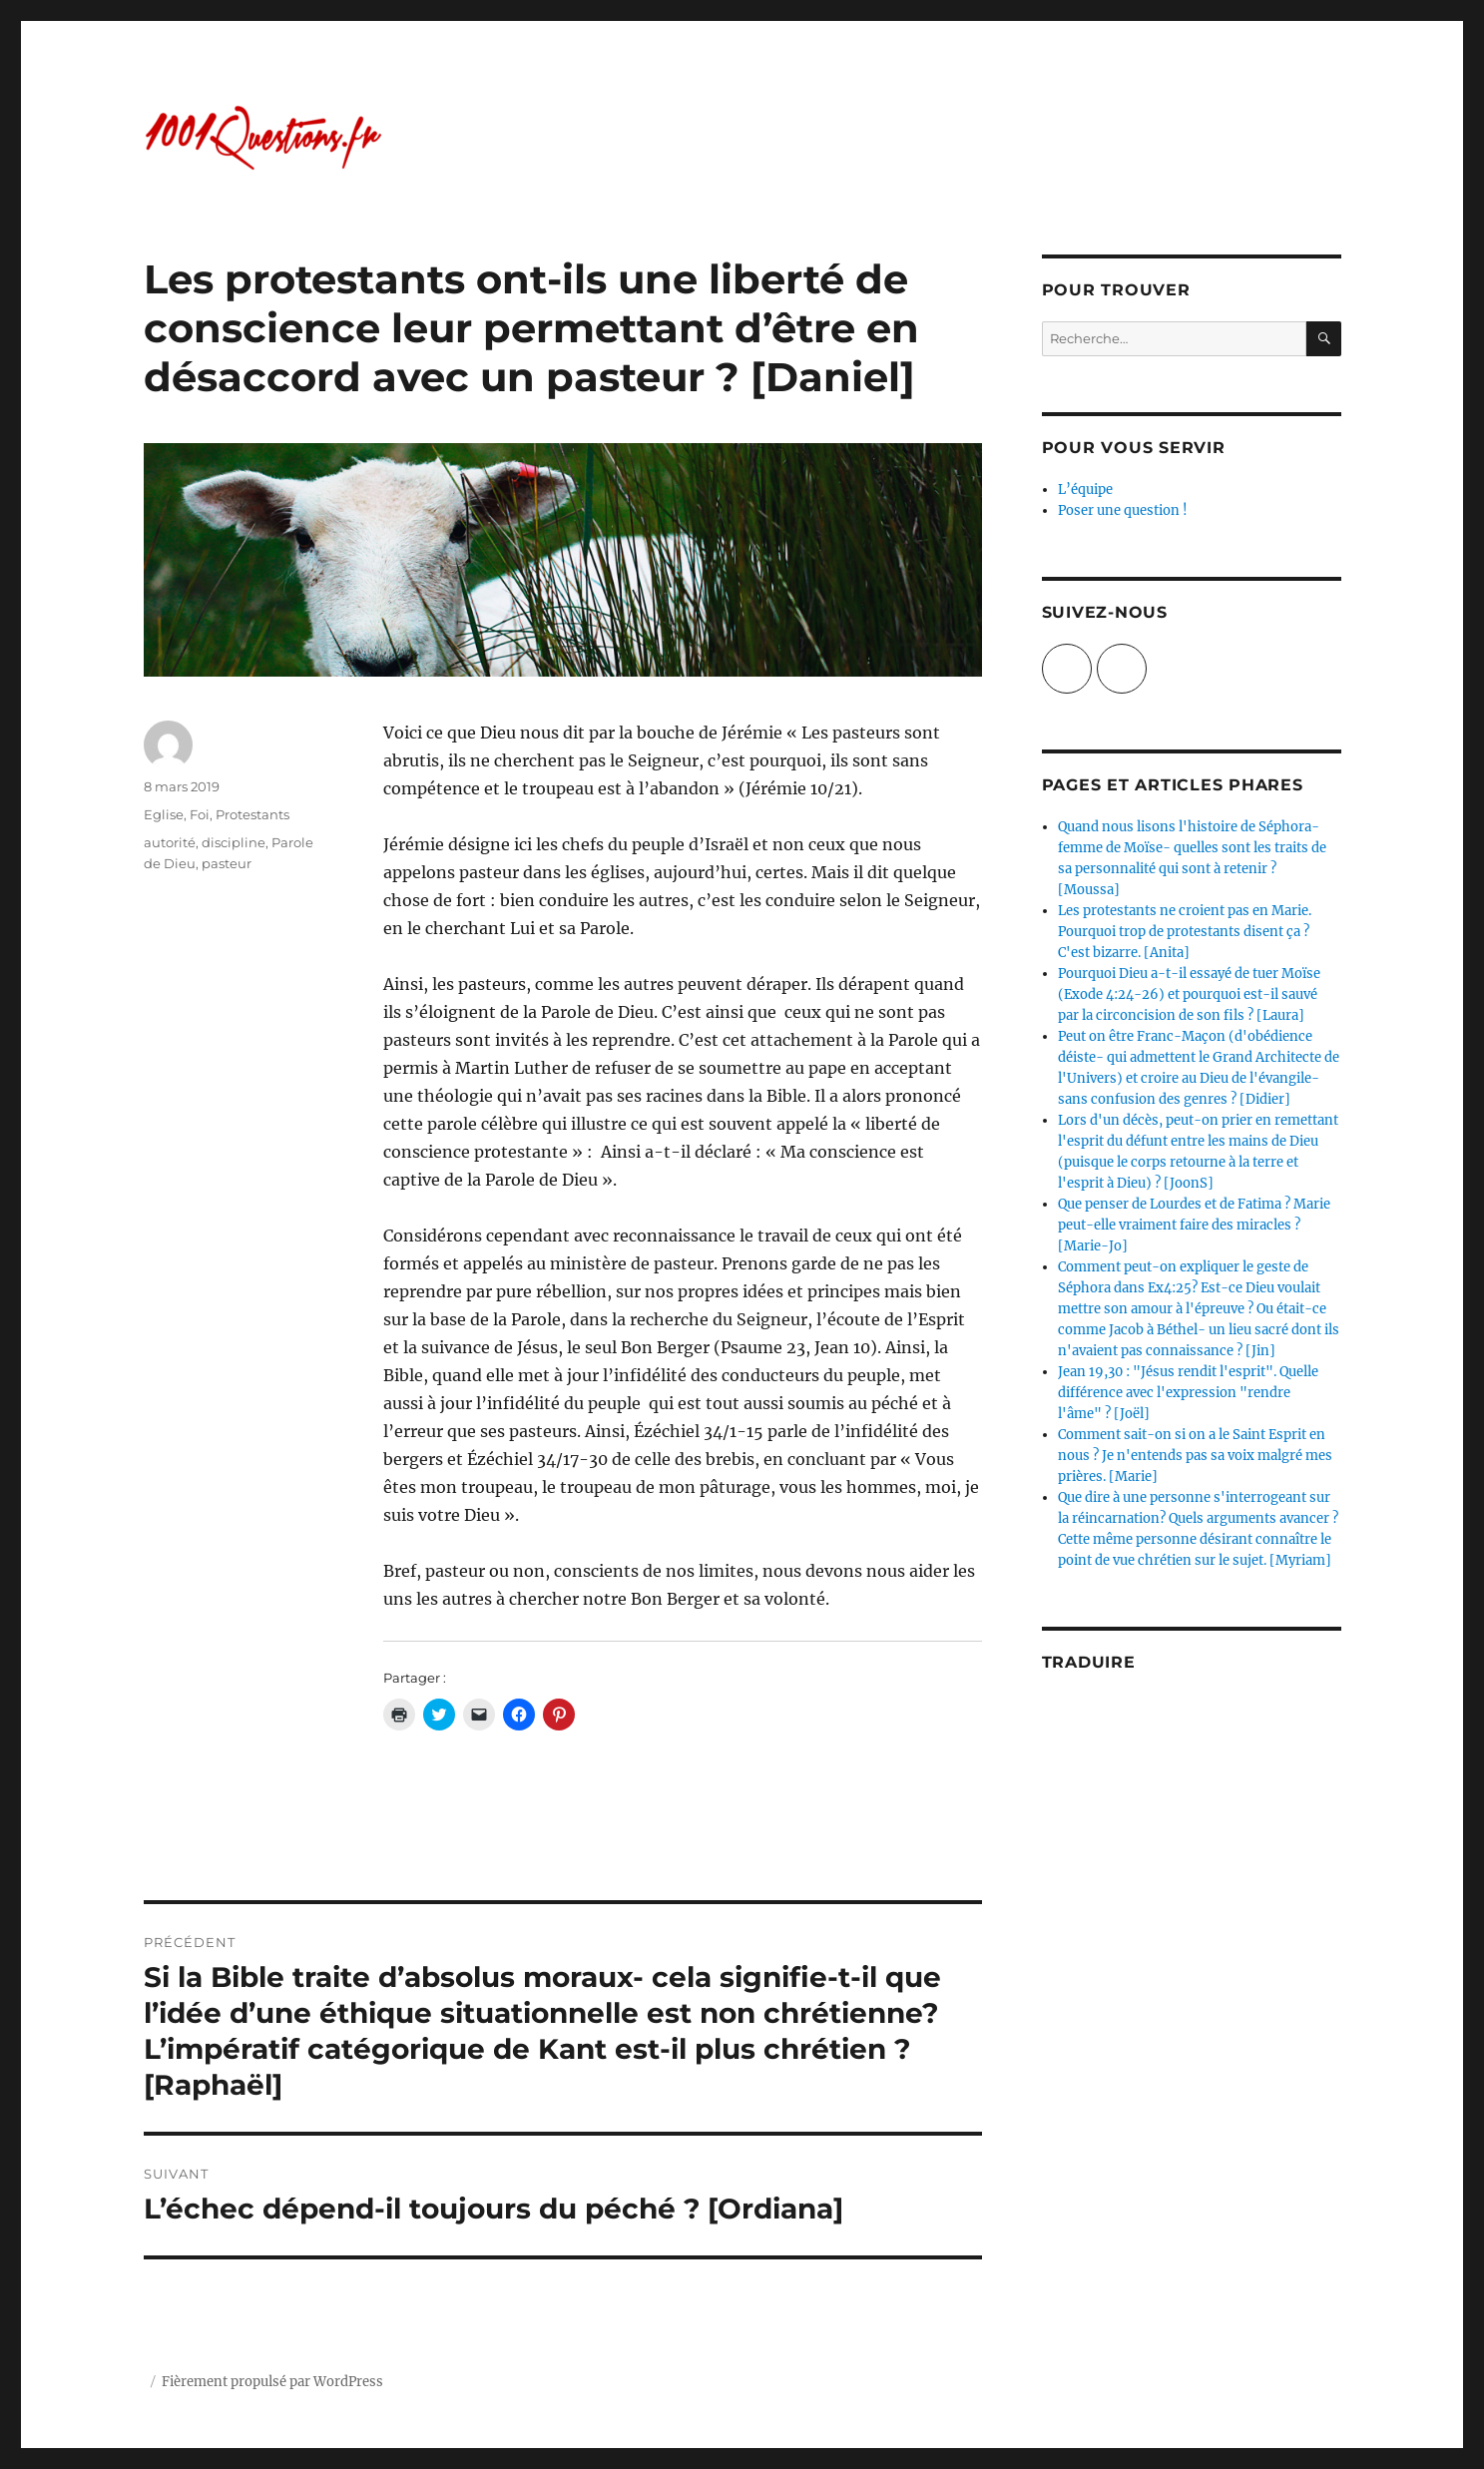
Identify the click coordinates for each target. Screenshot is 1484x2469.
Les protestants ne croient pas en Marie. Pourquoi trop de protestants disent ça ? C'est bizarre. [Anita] (1184, 931)
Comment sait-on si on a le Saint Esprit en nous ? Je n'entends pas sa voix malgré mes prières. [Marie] (1195, 1455)
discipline (233, 842)
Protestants (252, 814)
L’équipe (1085, 489)
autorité (170, 842)
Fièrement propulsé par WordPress (272, 2381)
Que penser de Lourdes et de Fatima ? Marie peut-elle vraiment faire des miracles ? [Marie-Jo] (1194, 1225)
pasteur (226, 863)
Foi (200, 814)
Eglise (164, 814)
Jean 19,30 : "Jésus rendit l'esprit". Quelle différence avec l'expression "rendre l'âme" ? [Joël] (1188, 1392)
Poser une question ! (1123, 510)
